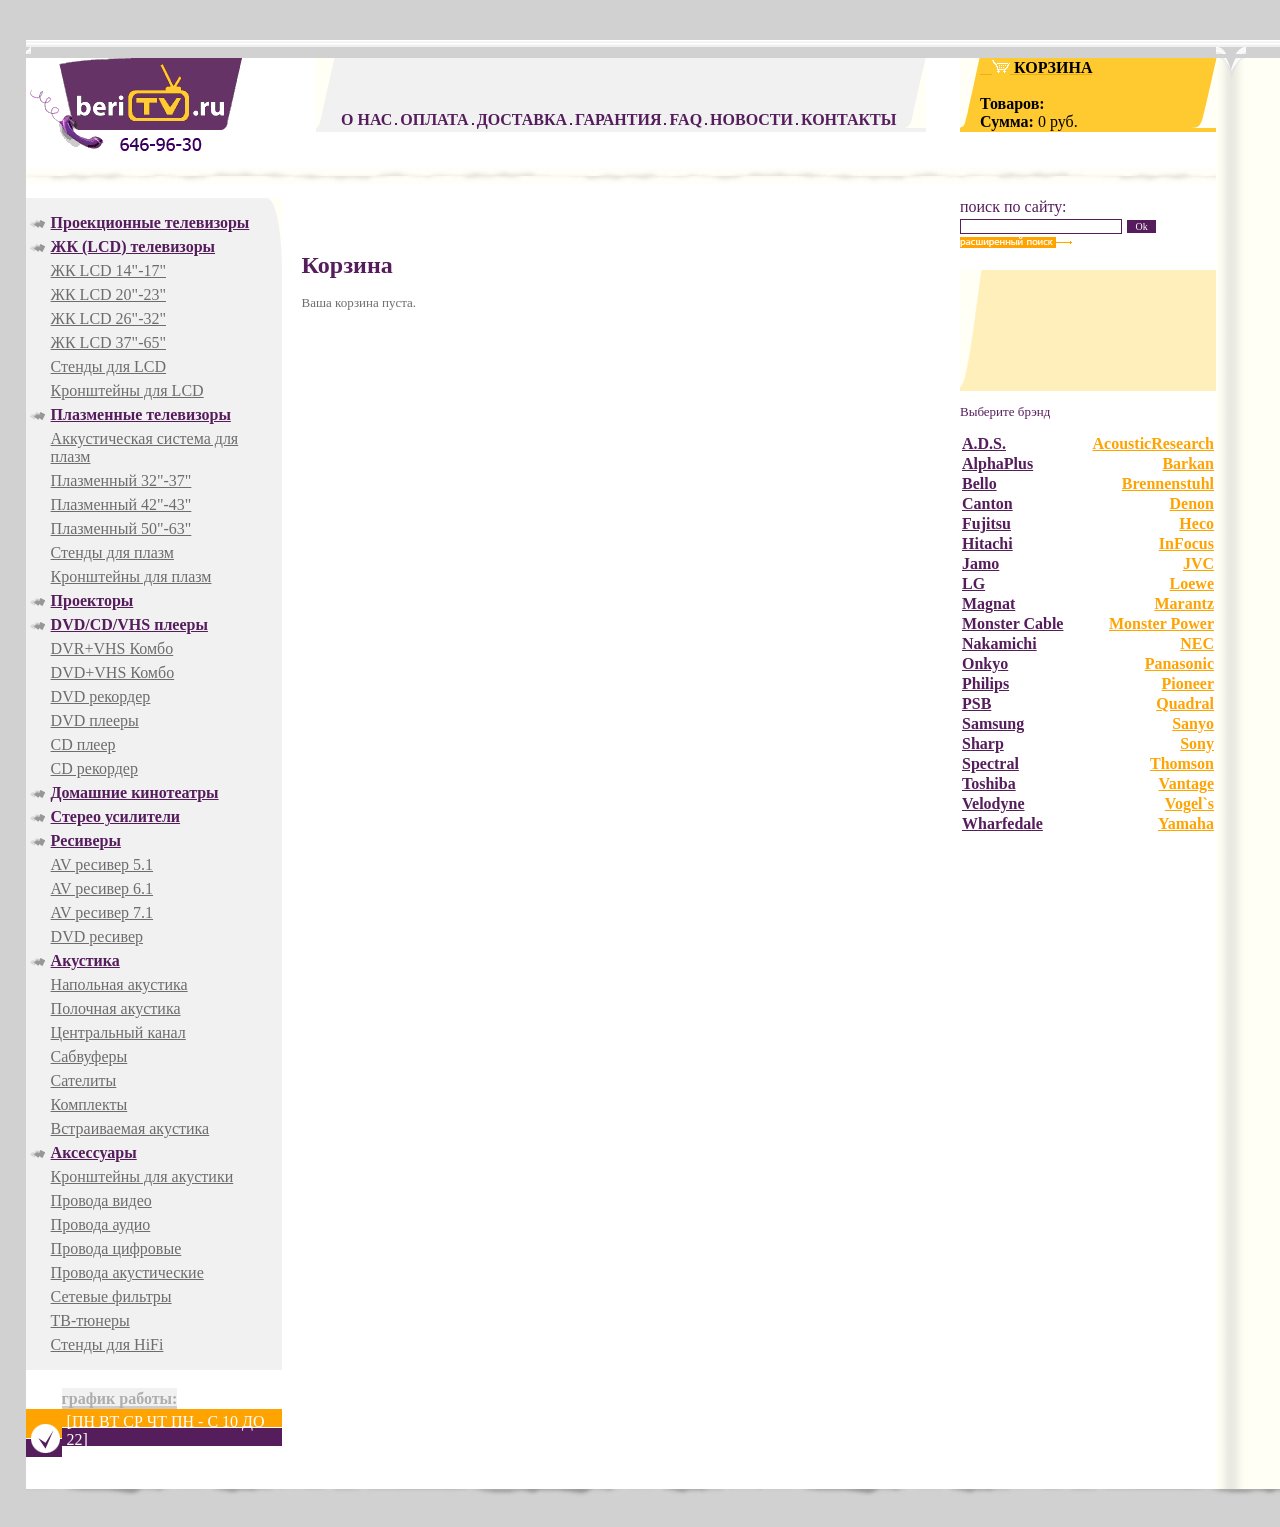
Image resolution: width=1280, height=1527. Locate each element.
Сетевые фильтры (111, 1296)
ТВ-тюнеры (90, 1320)
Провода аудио (101, 1224)
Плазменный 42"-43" (121, 504)
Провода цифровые (116, 1248)
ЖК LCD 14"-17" (108, 270)
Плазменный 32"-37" (121, 480)
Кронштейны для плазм (131, 576)
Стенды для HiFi (107, 1344)
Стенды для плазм (112, 552)
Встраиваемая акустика (130, 1128)
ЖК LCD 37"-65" (108, 342)
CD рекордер (94, 768)
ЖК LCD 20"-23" (108, 294)
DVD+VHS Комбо (113, 672)
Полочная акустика (116, 1008)
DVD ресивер (97, 936)
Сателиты (84, 1080)
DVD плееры (95, 720)
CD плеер (83, 744)
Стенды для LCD (109, 366)
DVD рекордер (101, 696)
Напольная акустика (119, 984)
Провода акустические (127, 1272)
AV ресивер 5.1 (102, 864)
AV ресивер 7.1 (102, 912)
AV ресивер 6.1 (102, 888)
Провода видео (101, 1200)
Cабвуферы (89, 1056)
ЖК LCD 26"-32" (108, 318)
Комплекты (89, 1104)
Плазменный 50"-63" (121, 528)
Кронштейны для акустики (142, 1176)
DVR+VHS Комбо (112, 648)
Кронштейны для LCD (127, 390)
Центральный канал (118, 1032)
